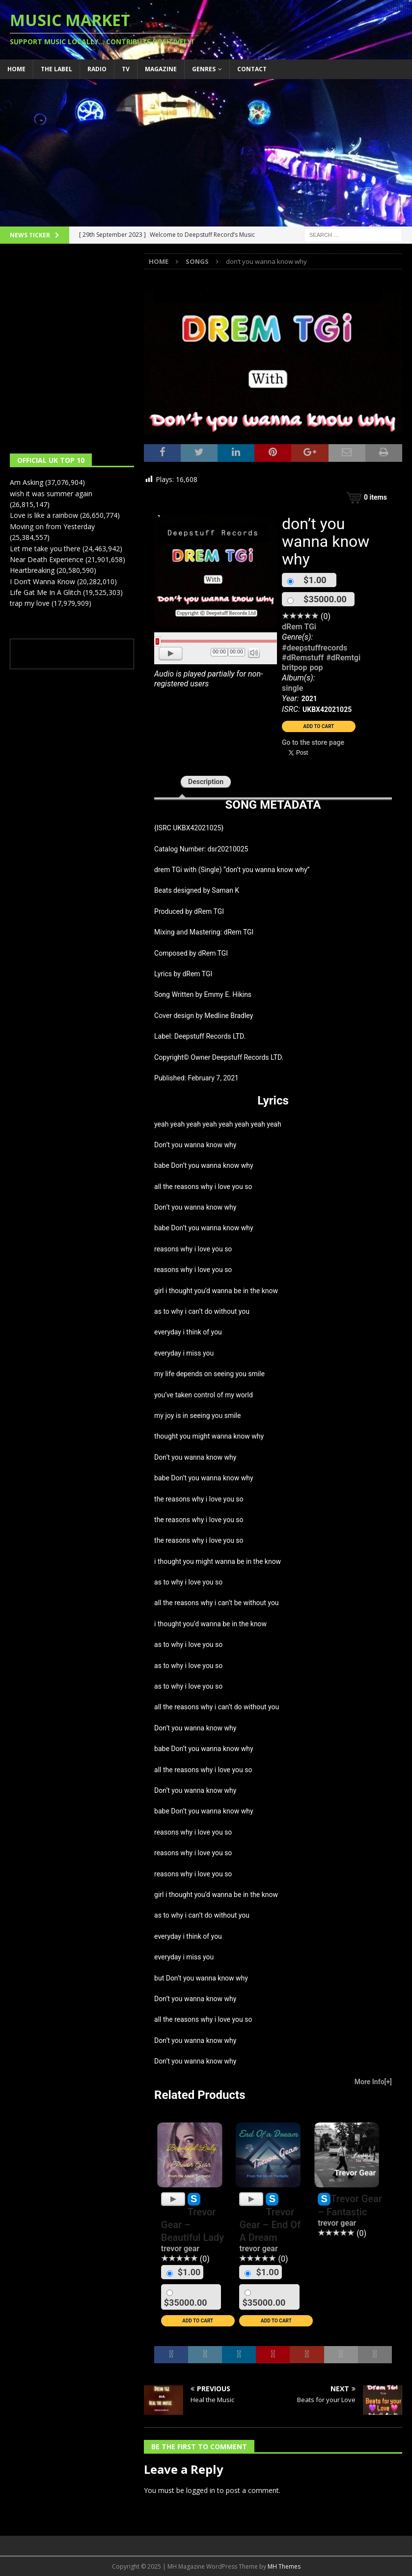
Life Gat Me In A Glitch (45, 592)
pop (316, 667)
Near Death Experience (46, 559)
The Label (56, 69)
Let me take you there (45, 548)
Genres (204, 69)
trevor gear (180, 2248)
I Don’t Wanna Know (42, 581)
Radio (97, 69)
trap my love (30, 603)
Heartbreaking (32, 570)
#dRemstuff (303, 657)
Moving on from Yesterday (52, 526)
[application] (215, 654)
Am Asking (26, 482)
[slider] (215, 641)
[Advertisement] (206, 153)
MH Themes (284, 2566)
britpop (294, 667)
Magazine (161, 69)
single (292, 688)
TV (126, 69)
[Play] (171, 653)
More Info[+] (373, 2082)
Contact (252, 69)
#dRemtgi (343, 657)
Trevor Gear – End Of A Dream (270, 2224)
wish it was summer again (51, 493)
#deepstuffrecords (314, 647)
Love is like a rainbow (44, 515)
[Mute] (254, 652)
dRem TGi (299, 626)
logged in (200, 2490)
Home (16, 69)
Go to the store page (313, 742)
